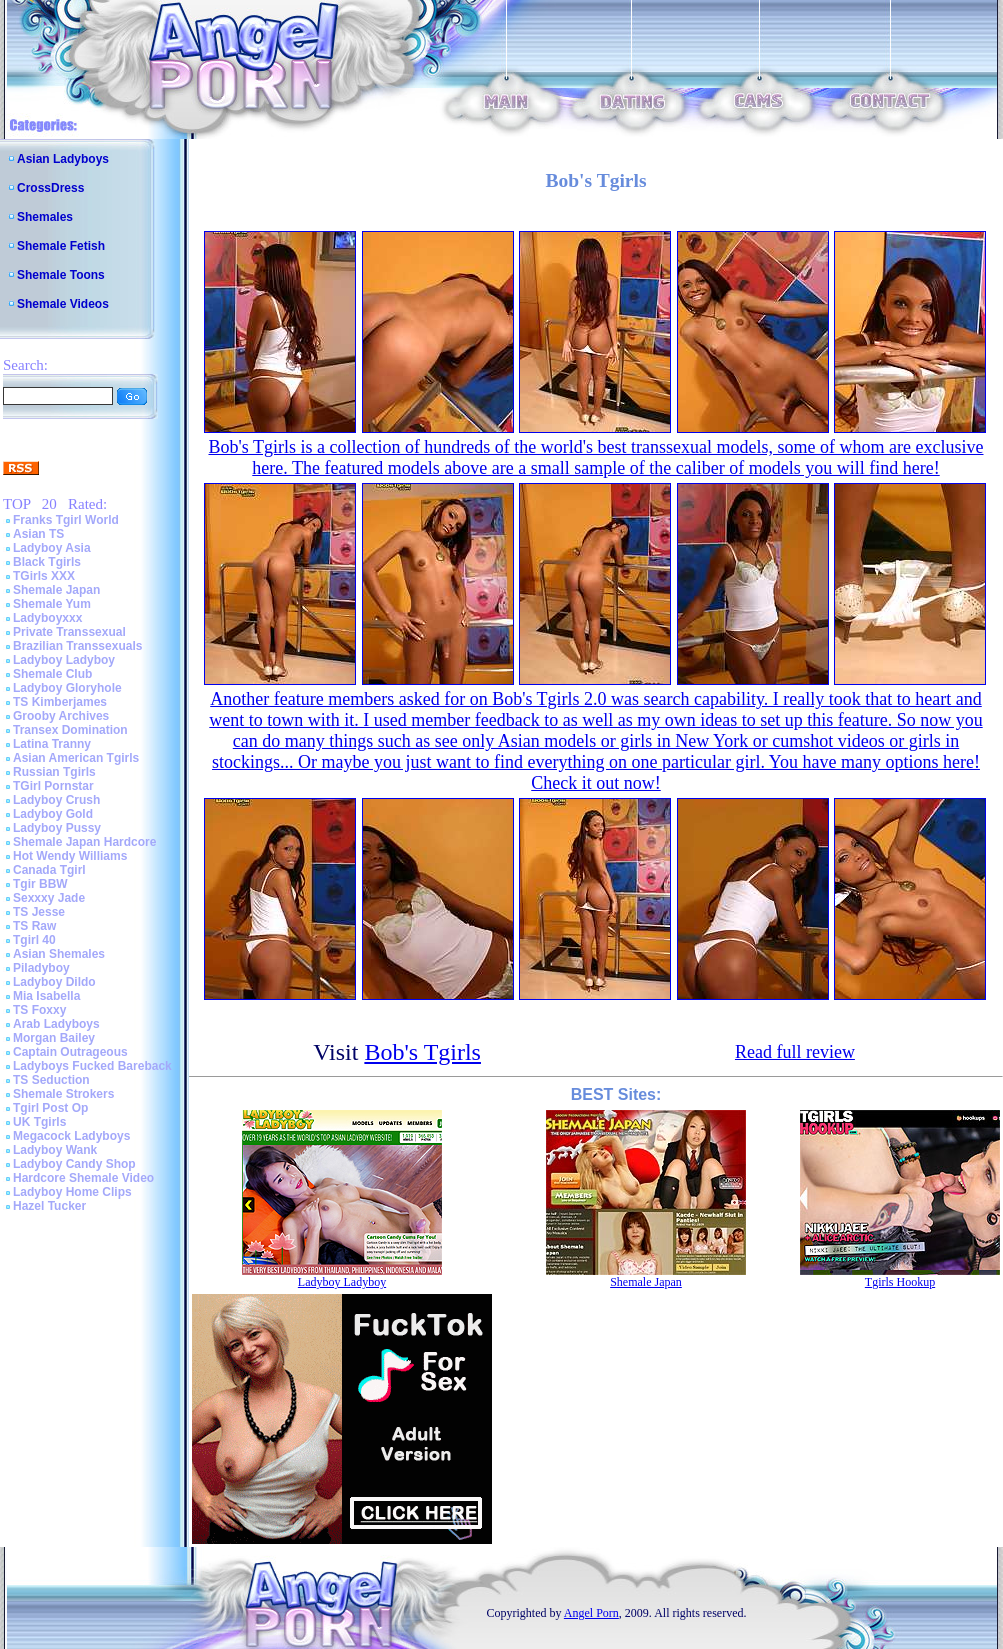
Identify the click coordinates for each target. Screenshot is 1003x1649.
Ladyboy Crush (56, 800)
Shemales (45, 217)
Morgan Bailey (54, 1038)
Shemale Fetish (61, 246)
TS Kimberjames (60, 702)
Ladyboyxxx (47, 618)
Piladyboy (41, 968)
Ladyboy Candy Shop (74, 1164)
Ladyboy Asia (52, 548)
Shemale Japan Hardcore (84, 842)
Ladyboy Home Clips (72, 1192)
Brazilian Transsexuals (77, 646)
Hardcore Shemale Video (83, 1178)
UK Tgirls (39, 1122)
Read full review (795, 1052)
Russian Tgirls (54, 772)
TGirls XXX (44, 576)
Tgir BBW (40, 884)
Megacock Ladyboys (71, 1136)
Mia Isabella (46, 996)
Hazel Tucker (49, 1206)
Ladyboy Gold (53, 814)
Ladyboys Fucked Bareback (92, 1066)
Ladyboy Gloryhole (67, 688)
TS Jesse (39, 912)
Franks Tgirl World (66, 520)
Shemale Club (52, 674)
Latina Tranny (52, 744)
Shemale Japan (56, 590)
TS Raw (34, 926)
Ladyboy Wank (55, 1150)
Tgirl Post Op (50, 1108)
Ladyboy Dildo (54, 982)
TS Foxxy (39, 1010)
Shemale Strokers (63, 1094)
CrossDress (50, 188)
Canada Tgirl (49, 870)
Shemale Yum (52, 604)
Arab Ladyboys (56, 1024)
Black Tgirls (47, 562)
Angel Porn (591, 1613)
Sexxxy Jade (49, 898)
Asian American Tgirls (76, 758)
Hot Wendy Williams (70, 856)
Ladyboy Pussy (57, 828)
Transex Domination (70, 730)
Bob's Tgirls (422, 1052)
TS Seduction (51, 1080)
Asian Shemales (59, 954)
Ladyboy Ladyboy (64, 660)
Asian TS (38, 534)
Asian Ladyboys (63, 159)
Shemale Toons (61, 275)
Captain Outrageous (70, 1052)
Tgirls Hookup (900, 1282)
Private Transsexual (69, 632)
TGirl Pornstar (53, 786)
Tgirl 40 (34, 940)
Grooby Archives (61, 716)
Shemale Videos (63, 304)
